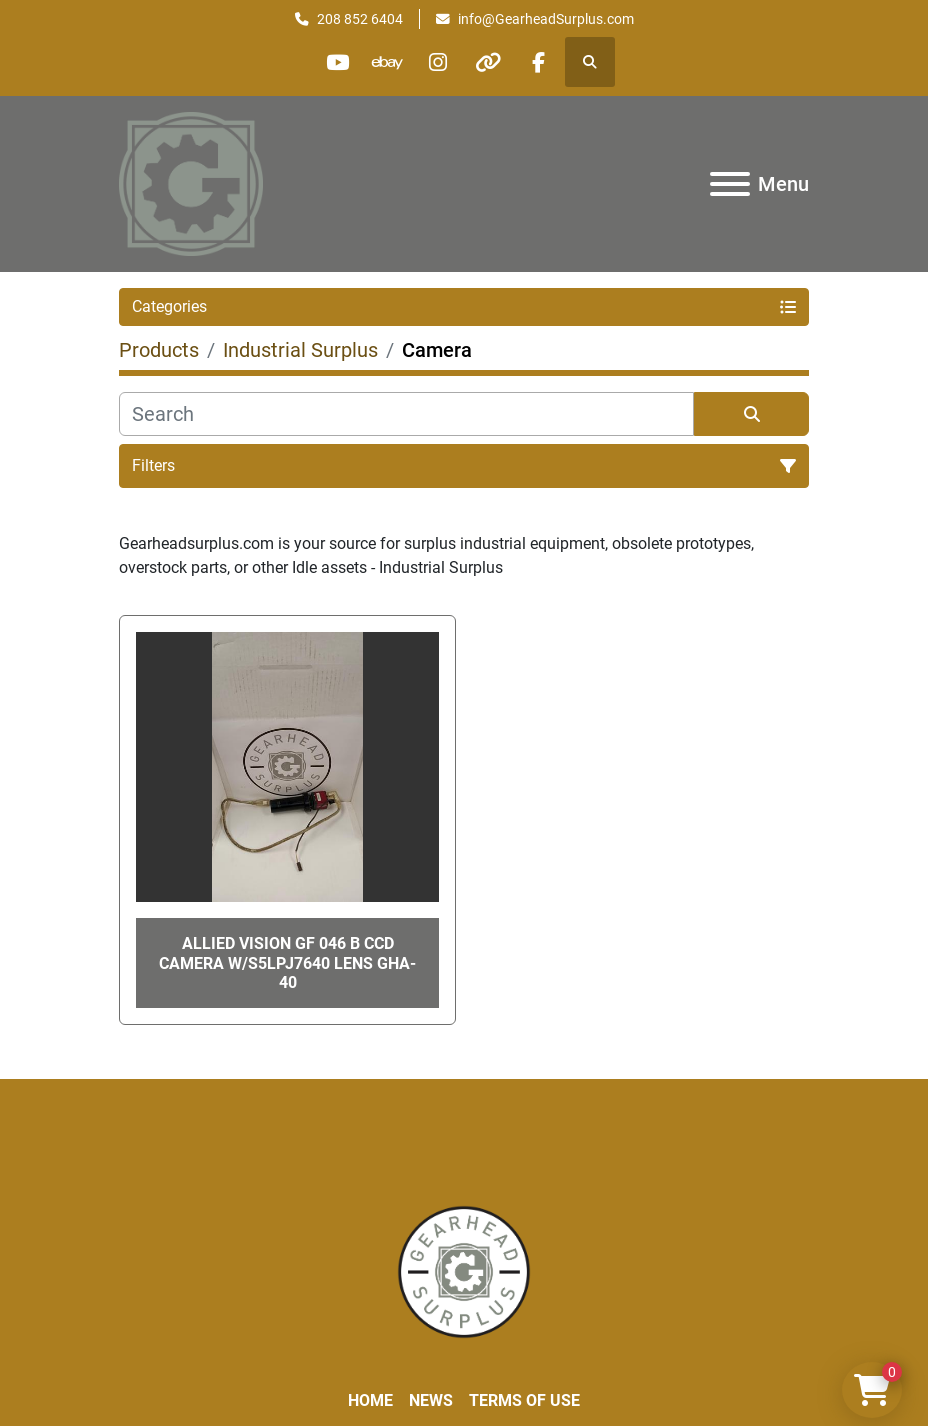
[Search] (406, 414)
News (431, 1400)
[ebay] (387, 62)
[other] (489, 62)
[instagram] (438, 62)
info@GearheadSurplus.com (546, 19)
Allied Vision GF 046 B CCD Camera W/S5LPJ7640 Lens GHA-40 (287, 962)
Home (370, 1400)
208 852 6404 (360, 19)
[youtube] (336, 62)
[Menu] (730, 184)
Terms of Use (524, 1400)
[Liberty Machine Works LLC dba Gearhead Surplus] (464, 1270)
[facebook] (540, 62)
